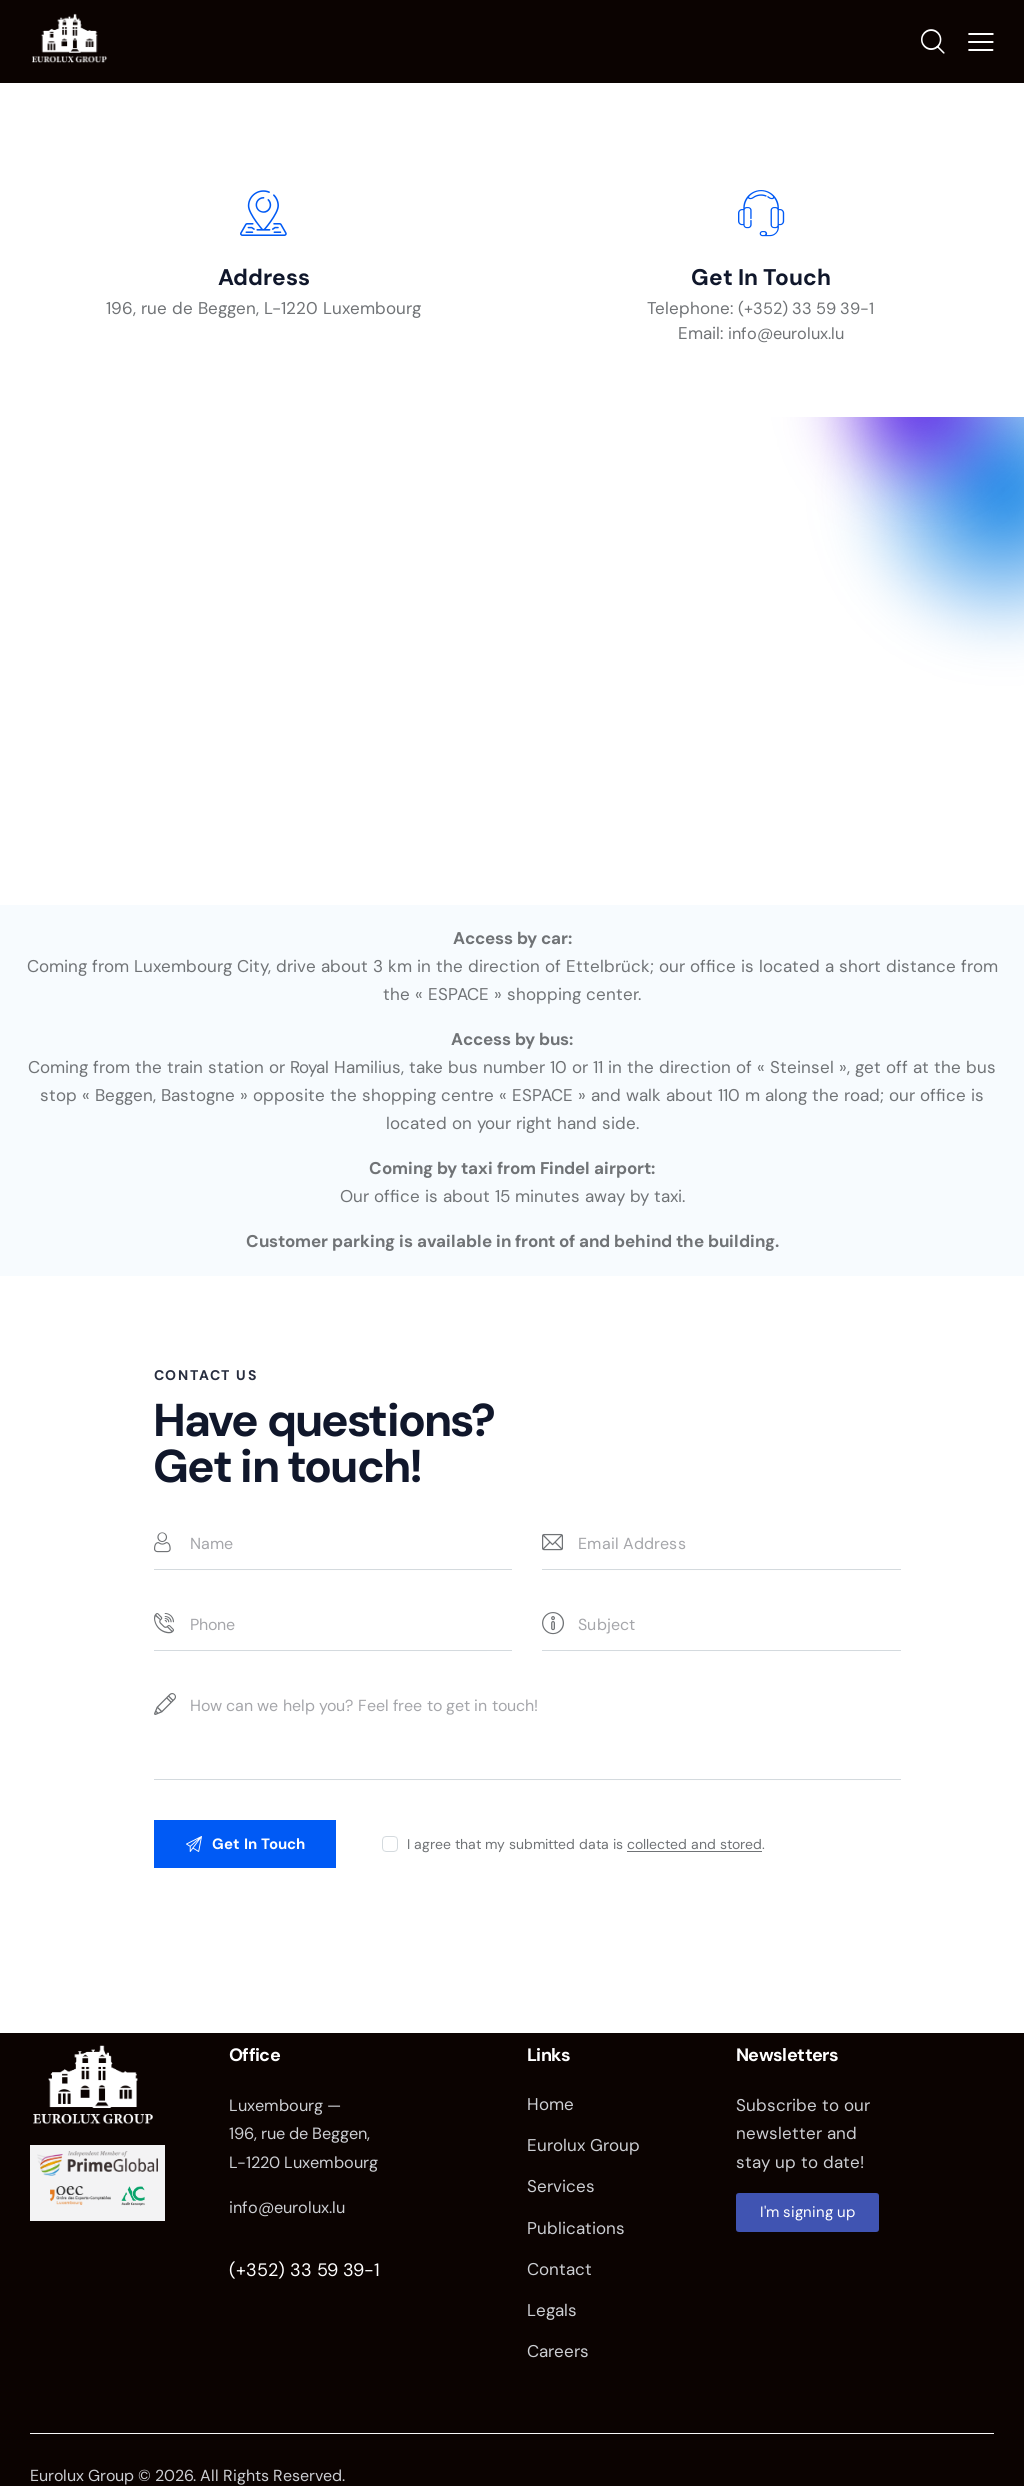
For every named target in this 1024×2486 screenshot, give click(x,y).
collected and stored (700, 1854)
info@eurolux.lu (290, 2218)
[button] (981, 45)
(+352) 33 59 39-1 (304, 2281)
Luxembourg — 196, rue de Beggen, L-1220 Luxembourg (307, 2145)
